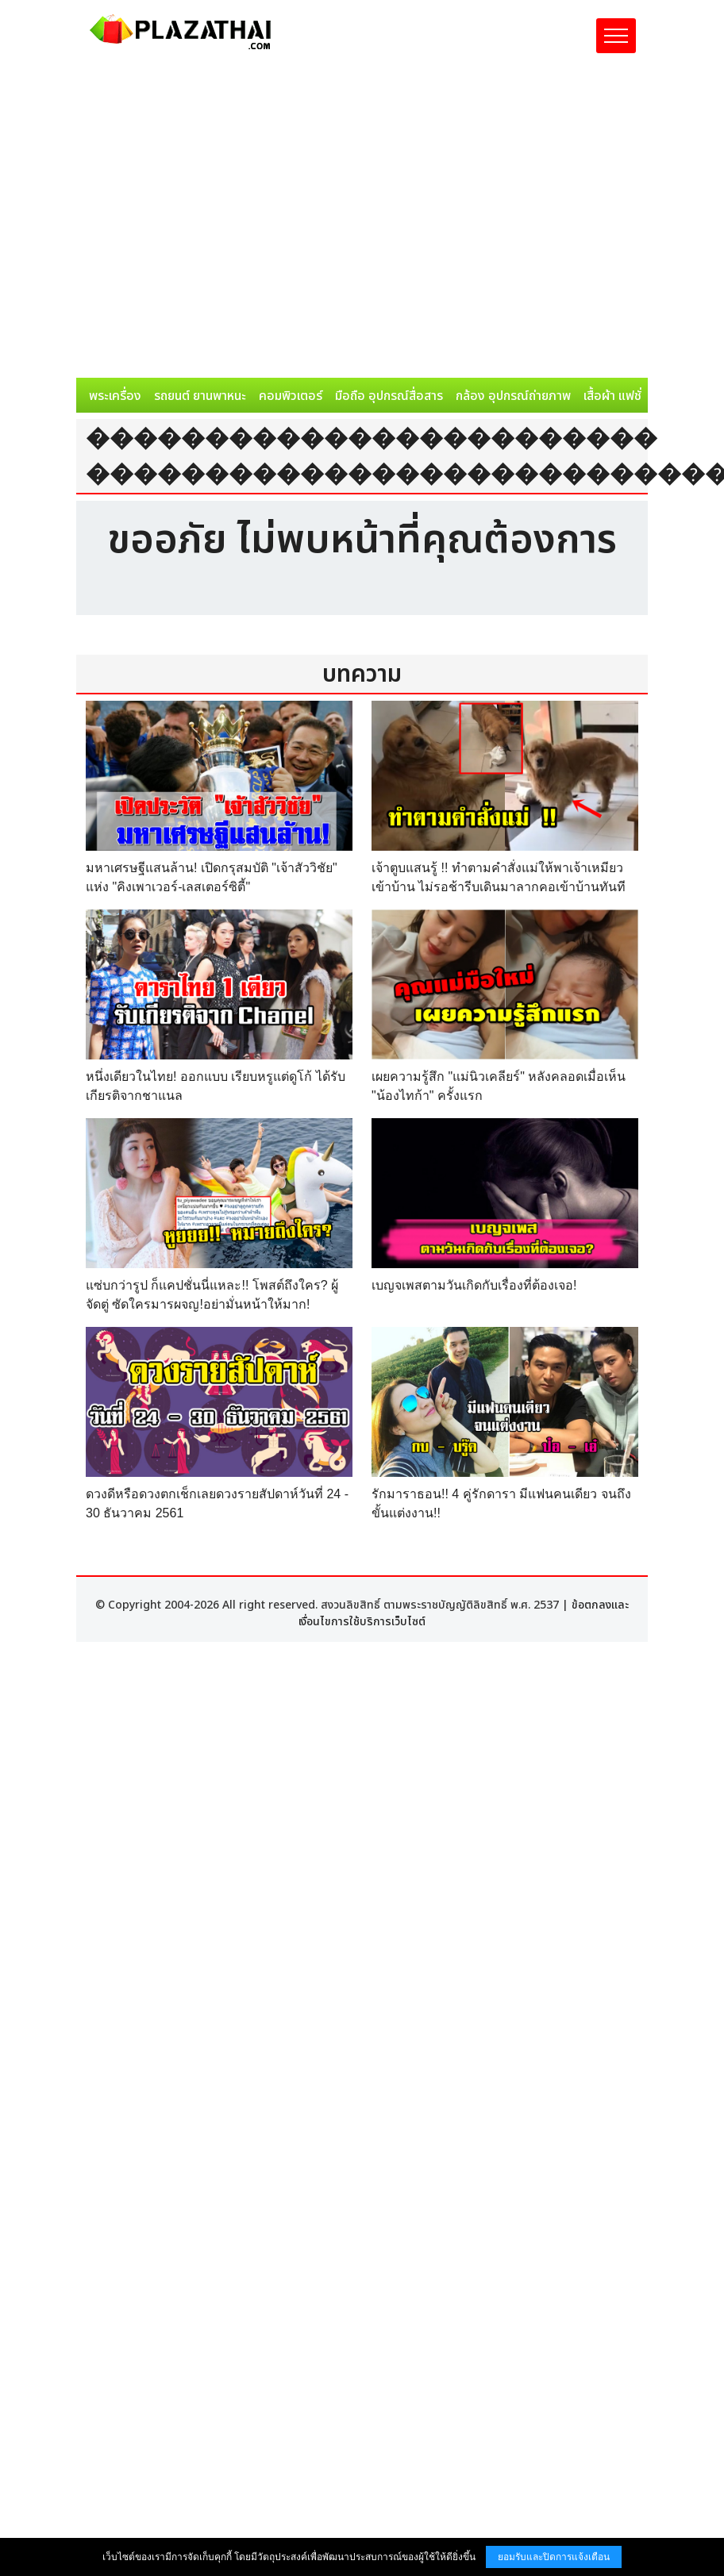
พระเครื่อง (115, 396)
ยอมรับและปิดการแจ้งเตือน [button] (554, 2557)
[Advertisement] (149, 221)
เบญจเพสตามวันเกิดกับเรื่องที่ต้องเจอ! (474, 1285)
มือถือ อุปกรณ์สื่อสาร (389, 396)
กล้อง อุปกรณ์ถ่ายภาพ (513, 396)
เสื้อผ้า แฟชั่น (616, 396)
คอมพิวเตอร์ (290, 396)
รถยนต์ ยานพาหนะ (200, 396)
